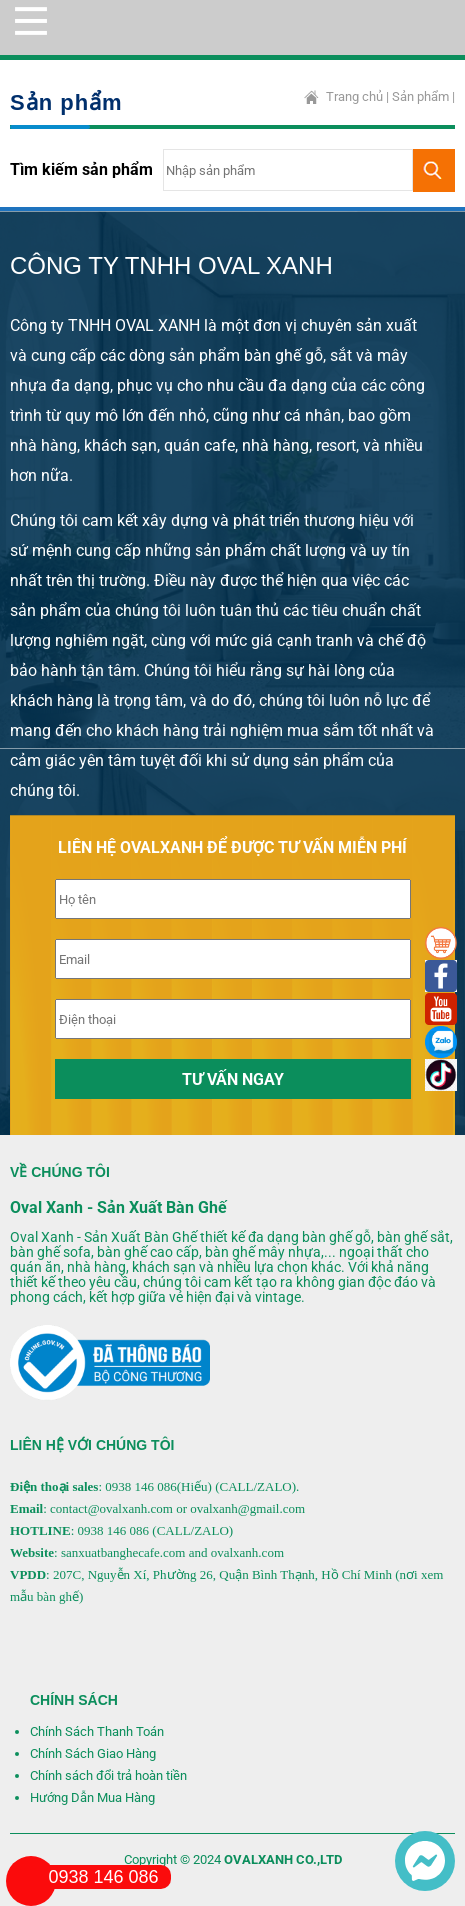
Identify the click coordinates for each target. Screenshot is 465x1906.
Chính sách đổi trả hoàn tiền (108, 1775)
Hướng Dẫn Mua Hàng (92, 1797)
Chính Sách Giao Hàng (93, 1753)
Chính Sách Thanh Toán (97, 1731)
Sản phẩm (420, 96)
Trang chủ (354, 96)
